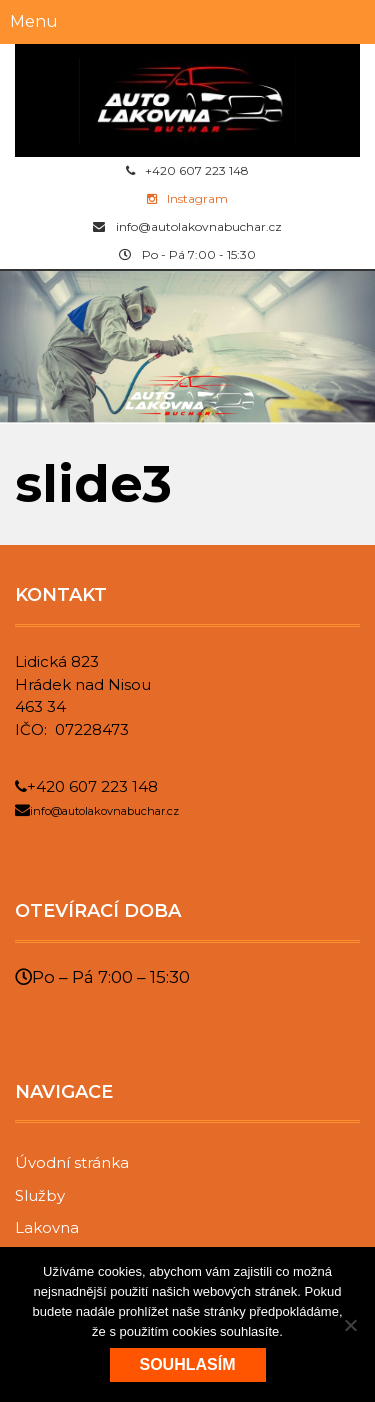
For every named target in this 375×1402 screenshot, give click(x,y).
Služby (40, 1195)
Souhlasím (188, 1364)
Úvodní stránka (72, 1162)
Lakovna (47, 1227)
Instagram (187, 198)
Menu (34, 21)
